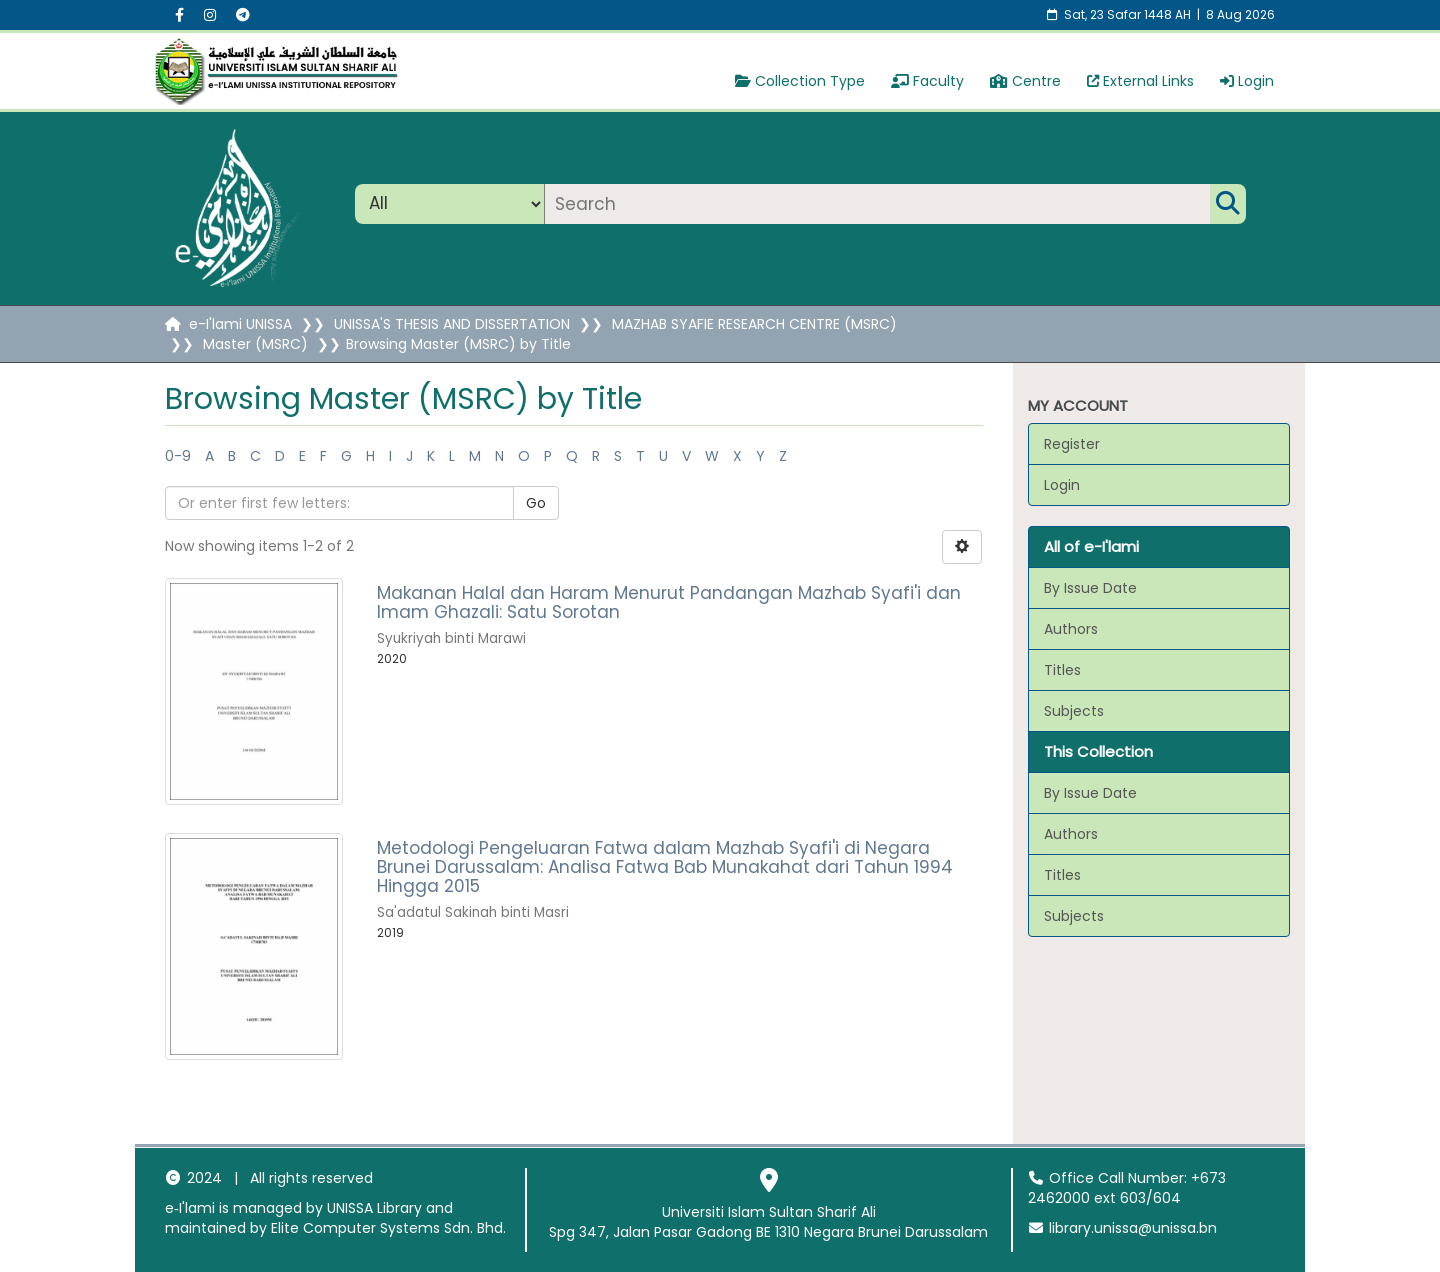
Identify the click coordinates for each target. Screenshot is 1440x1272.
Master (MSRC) (255, 344)
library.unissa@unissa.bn (1123, 1228)
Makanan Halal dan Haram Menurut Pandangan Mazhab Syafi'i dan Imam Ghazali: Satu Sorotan (669, 602)
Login (1247, 81)
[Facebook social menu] (179, 15)
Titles (1062, 670)
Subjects (1074, 711)
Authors (1071, 629)
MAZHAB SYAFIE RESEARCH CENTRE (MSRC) (754, 324)
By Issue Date (1090, 588)
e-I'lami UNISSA (240, 324)
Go (536, 503)
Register (1072, 444)
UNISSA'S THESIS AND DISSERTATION (452, 324)
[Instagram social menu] (210, 15)
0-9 (178, 456)
